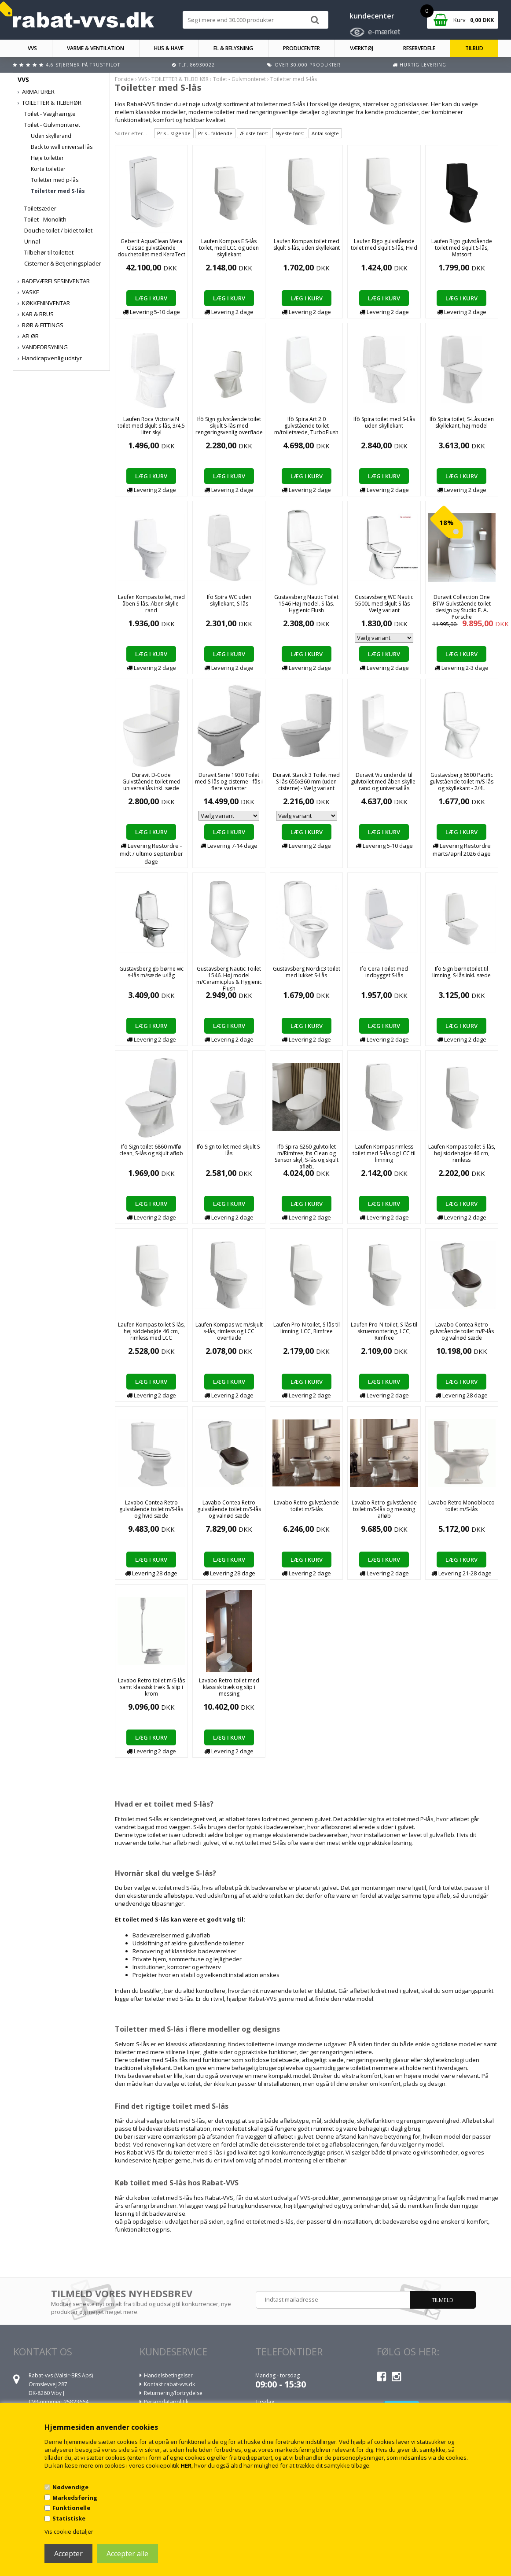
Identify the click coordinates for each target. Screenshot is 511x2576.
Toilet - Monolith (45, 219)
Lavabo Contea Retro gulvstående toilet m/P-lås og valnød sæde (462, 1331)
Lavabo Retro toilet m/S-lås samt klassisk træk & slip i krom (151, 1687)
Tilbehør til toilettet (49, 252)
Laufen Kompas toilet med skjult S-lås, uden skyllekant (306, 244)
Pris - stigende (174, 133)
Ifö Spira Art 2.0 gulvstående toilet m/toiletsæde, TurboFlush (306, 425)
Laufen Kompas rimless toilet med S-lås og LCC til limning (384, 1153)
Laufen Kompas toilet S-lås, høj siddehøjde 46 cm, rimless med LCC (151, 1331)
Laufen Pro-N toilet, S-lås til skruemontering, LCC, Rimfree (384, 1331)
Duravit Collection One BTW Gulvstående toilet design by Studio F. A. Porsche (462, 607)
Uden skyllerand (51, 136)
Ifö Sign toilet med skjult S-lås (229, 1150)
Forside (124, 79)
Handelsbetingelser (168, 2375)
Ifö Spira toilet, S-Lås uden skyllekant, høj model (462, 422)
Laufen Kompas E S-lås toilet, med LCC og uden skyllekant (229, 247)
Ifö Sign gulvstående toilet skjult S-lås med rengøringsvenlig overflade (229, 425)
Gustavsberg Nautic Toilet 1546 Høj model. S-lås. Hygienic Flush (306, 603)
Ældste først (254, 133)
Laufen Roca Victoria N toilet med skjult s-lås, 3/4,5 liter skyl (151, 425)
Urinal (32, 241)
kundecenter (371, 16)
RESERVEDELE (419, 48)
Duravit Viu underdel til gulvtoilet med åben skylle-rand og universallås (384, 781)
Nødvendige (70, 2487)
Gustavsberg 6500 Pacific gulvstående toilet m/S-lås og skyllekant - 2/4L (461, 781)
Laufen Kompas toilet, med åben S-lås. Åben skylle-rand (151, 603)
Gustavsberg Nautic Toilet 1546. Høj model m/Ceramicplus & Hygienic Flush (229, 978)
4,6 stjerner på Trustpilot (83, 65)
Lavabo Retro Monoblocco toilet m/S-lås (461, 1506)
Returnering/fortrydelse (173, 2393)
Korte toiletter (48, 169)
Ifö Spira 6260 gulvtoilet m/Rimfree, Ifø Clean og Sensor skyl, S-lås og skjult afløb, (306, 1156)
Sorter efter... (131, 133)
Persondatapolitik (166, 2402)
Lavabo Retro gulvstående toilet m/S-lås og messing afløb (384, 1509)
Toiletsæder (40, 208)
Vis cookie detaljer (68, 2531)
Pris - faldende (215, 133)
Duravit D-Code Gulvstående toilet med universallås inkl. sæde (151, 781)
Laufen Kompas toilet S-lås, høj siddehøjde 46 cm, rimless (461, 1153)
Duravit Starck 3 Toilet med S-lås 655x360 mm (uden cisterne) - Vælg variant (306, 781)
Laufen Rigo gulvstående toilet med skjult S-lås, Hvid (384, 244)
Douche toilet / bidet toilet (58, 230)
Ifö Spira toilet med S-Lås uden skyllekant (384, 422)
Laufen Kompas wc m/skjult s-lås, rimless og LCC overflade (229, 1331)
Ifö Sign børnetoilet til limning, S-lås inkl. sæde (461, 972)
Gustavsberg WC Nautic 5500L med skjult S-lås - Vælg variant (384, 603)
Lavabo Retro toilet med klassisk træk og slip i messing (229, 1687)
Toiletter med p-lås (54, 180)
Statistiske (68, 2518)
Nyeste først (290, 133)
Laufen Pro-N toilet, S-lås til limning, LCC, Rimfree (306, 1328)
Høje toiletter (47, 158)
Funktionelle (71, 2508)
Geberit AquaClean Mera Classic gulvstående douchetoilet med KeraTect (151, 247)
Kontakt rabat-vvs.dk (169, 2384)
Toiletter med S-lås (58, 191)
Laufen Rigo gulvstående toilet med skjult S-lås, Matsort (461, 247)
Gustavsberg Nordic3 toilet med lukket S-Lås (306, 972)
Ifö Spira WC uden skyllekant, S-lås (229, 600)
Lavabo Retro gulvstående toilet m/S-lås (306, 1506)
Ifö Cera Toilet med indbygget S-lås (384, 972)
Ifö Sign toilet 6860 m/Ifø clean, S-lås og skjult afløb (151, 1150)
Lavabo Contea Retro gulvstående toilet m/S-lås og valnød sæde (229, 1509)
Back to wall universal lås (61, 147)
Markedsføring (74, 2498)
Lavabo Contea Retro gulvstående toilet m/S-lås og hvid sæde (151, 1509)
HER (185, 2465)
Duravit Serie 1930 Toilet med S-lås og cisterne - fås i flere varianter (229, 781)
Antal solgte (325, 133)
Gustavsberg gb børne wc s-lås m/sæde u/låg (151, 972)
